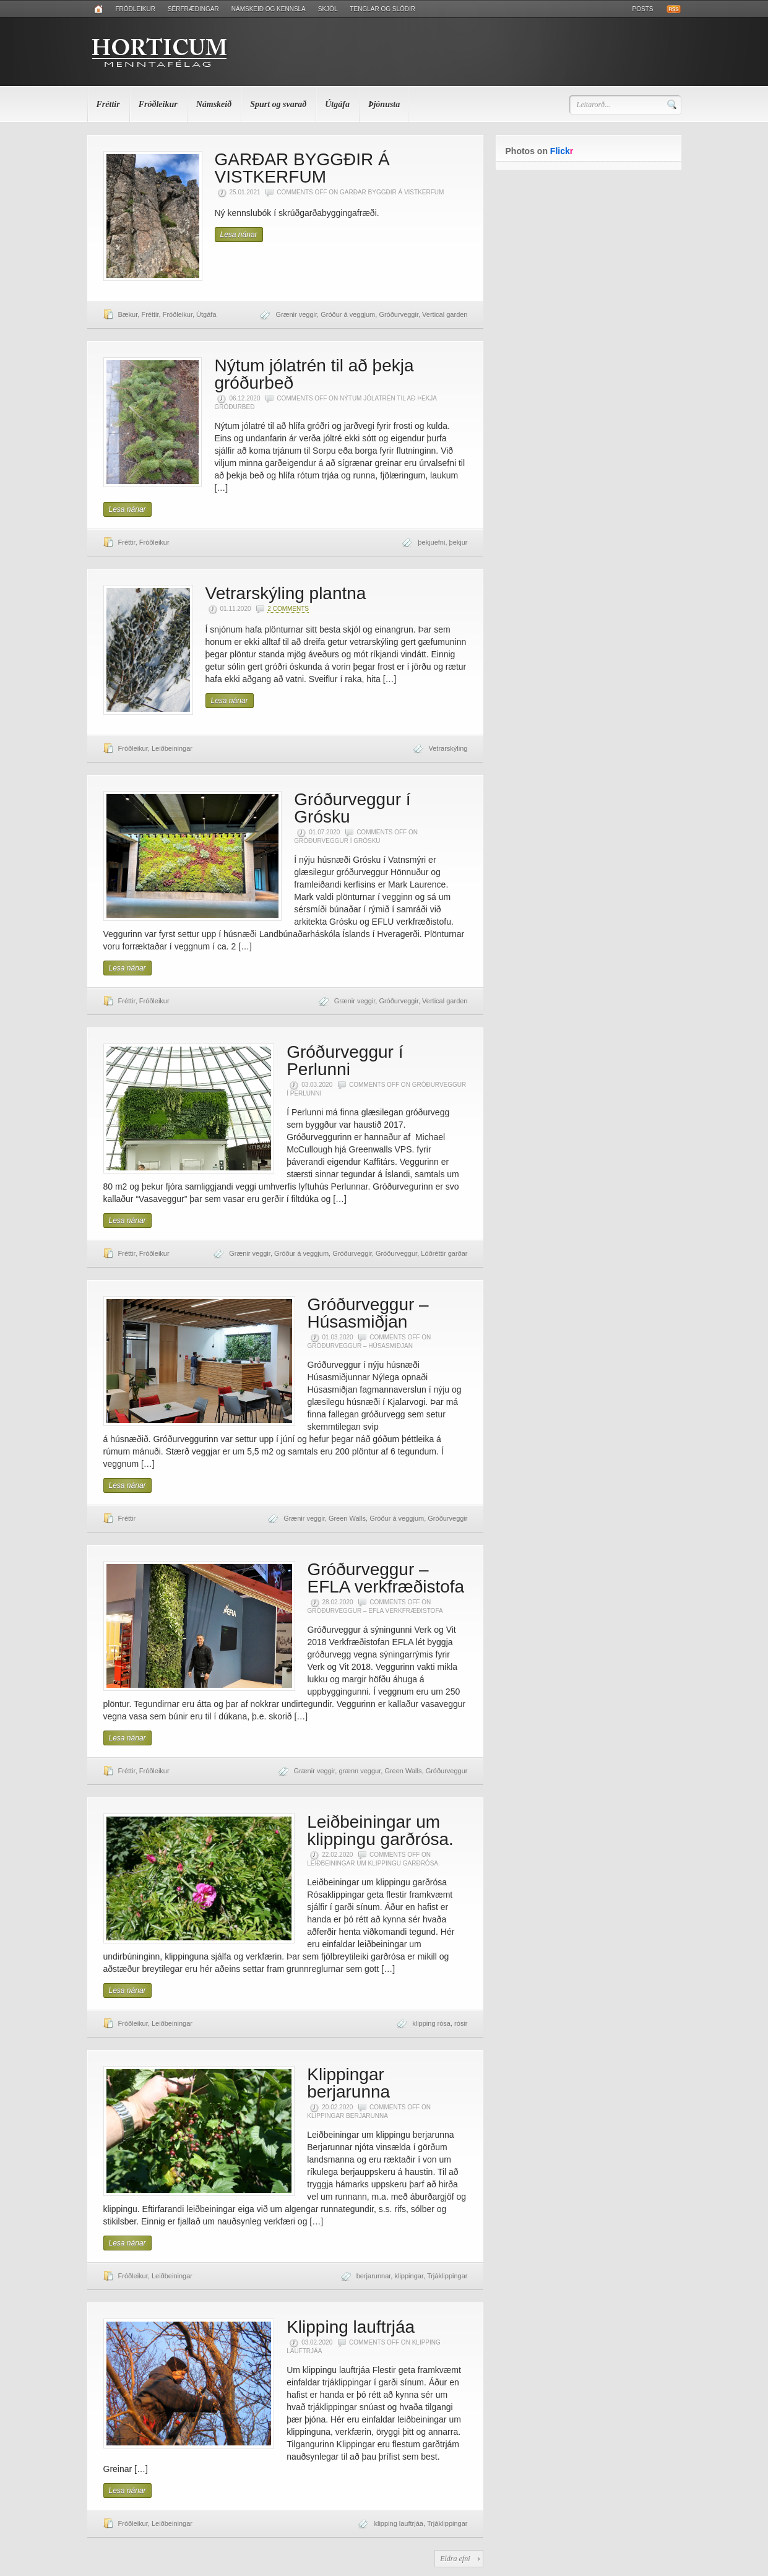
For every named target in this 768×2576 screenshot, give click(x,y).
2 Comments (288, 608)
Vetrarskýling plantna (285, 593)
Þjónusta (384, 104)
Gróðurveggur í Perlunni (345, 1060)
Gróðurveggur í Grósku (352, 808)
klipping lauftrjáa (398, 2523)
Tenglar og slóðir (382, 9)
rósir (460, 2023)
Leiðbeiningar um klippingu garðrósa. (380, 1830)
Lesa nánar (238, 234)
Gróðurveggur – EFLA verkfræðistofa (386, 1578)
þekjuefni (431, 542)
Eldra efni (455, 2558)
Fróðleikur (135, 9)
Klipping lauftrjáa (351, 2326)
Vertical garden (444, 314)
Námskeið (214, 104)
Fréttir (108, 104)
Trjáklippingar (447, 2276)
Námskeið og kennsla (268, 9)
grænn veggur (360, 1770)
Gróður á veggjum (348, 314)
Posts (643, 9)
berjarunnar (373, 2276)
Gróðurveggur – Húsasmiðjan (368, 1313)
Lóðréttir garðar (444, 1253)
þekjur (458, 542)
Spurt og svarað (278, 104)
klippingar (408, 2276)
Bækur (128, 314)
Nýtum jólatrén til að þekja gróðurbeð (313, 374)
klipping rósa (431, 2023)
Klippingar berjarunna (348, 2083)
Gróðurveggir (398, 314)
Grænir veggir (296, 314)
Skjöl (328, 9)
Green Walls (347, 1518)
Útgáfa (337, 104)
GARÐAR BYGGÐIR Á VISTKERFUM (302, 168)
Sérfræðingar (193, 9)
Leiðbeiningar (172, 748)
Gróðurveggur (396, 1253)
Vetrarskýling (448, 748)
